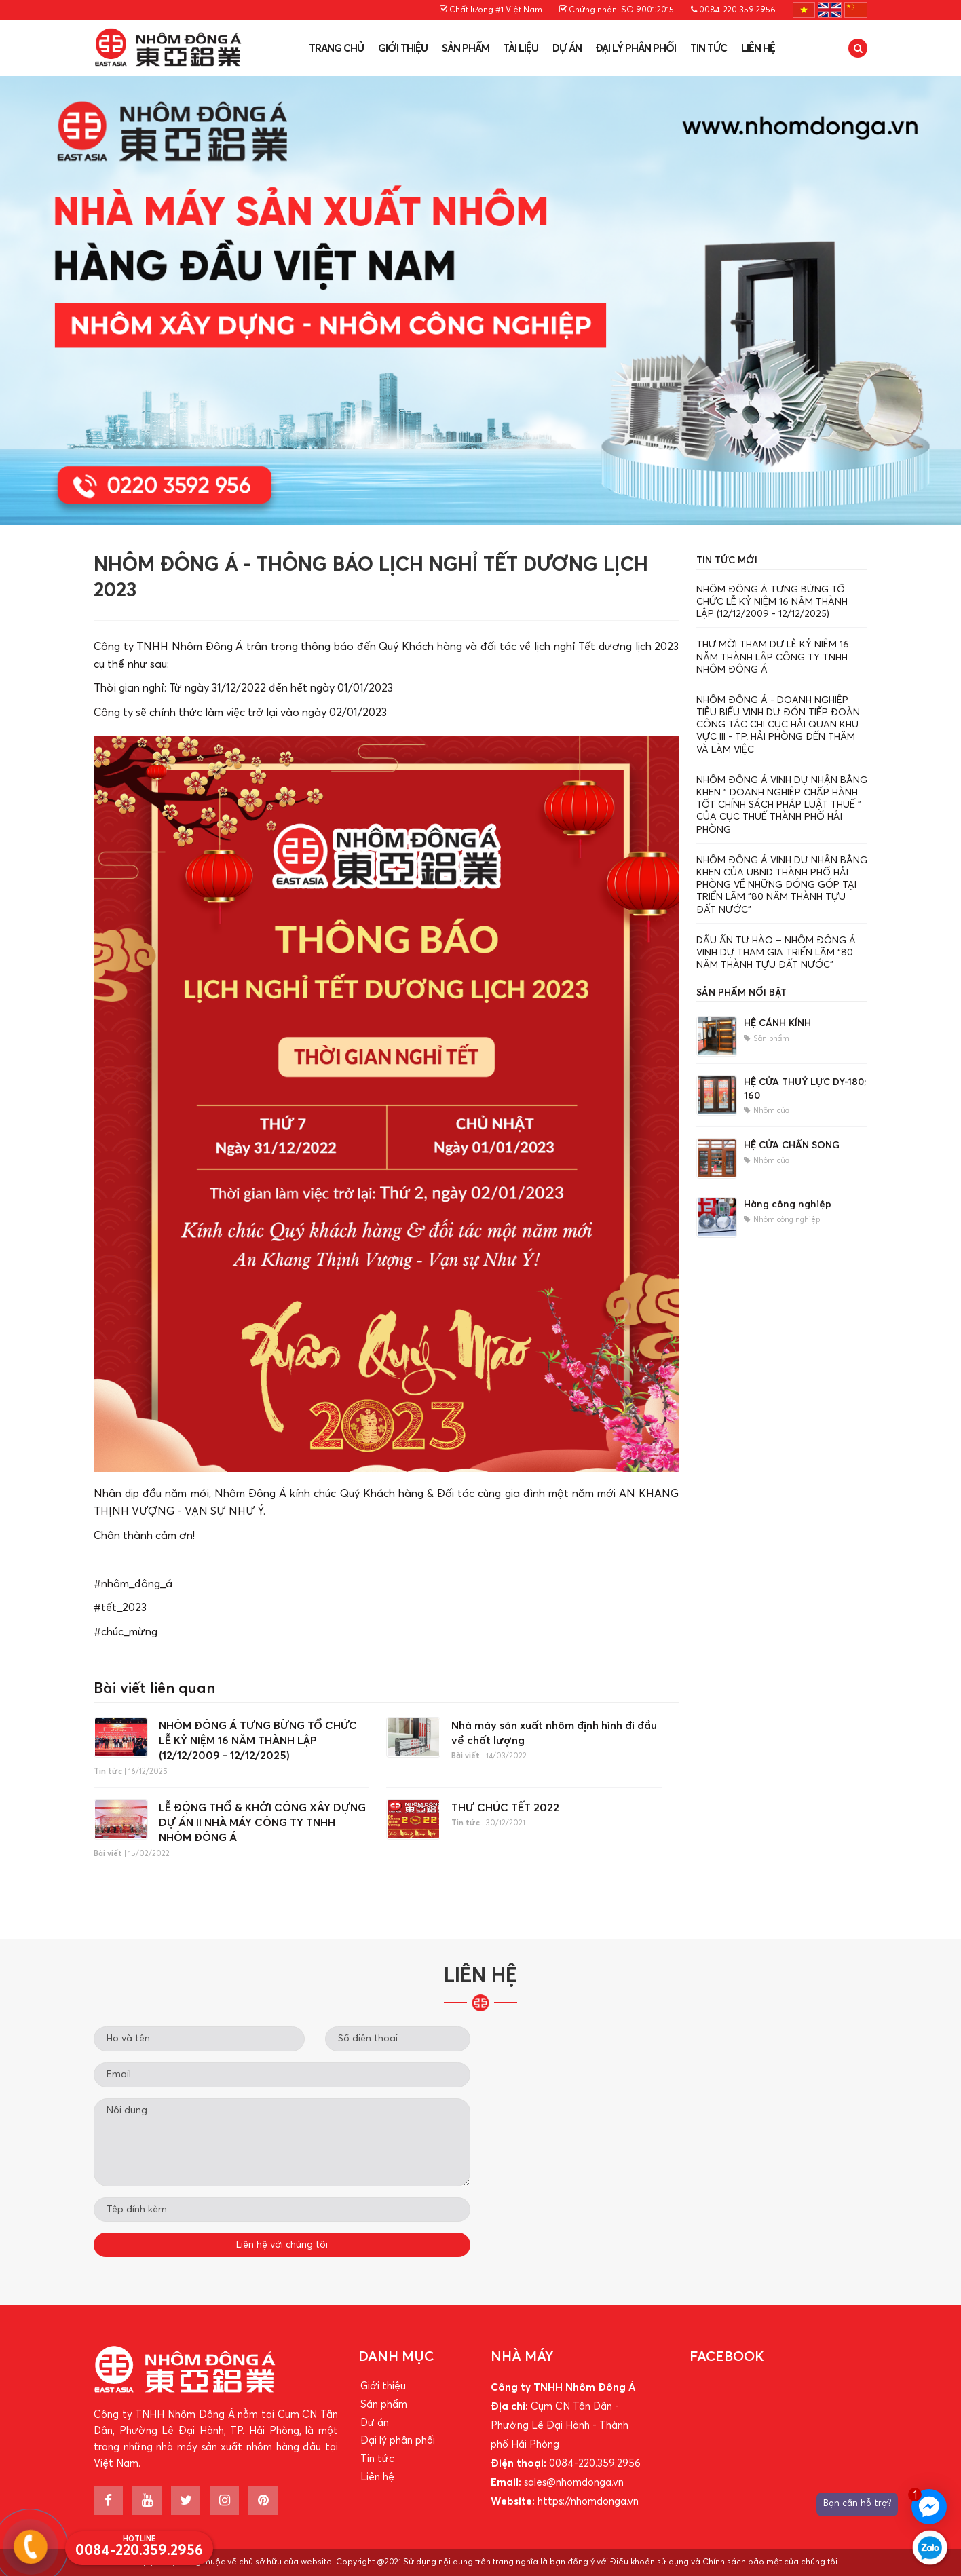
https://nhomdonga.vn (588, 2502)
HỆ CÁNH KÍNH (777, 1023)
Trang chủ (336, 48)
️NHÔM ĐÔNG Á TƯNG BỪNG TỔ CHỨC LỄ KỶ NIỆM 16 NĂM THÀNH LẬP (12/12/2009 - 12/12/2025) (258, 1741)
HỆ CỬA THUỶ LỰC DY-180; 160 (805, 1089)
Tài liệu (520, 48)
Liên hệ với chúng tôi (282, 2245)
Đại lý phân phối (635, 48)
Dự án (567, 48)
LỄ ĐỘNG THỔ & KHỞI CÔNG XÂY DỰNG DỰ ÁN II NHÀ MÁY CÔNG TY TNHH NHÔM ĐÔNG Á (262, 1823)
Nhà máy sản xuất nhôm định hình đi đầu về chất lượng (554, 1733)
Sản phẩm (465, 48)
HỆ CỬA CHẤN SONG (792, 1145)
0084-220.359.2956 (733, 9)
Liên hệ (758, 48)
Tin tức (708, 48)
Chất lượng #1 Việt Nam (491, 9)
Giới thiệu (403, 48)
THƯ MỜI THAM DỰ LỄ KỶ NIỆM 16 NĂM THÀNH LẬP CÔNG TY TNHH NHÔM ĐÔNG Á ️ (772, 657)
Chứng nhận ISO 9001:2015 (616, 9)
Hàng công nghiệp (787, 1204)
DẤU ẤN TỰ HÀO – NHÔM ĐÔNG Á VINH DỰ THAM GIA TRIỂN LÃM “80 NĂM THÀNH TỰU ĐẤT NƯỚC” (776, 953)
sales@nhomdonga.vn (574, 2483)
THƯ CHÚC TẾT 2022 (505, 1807)
